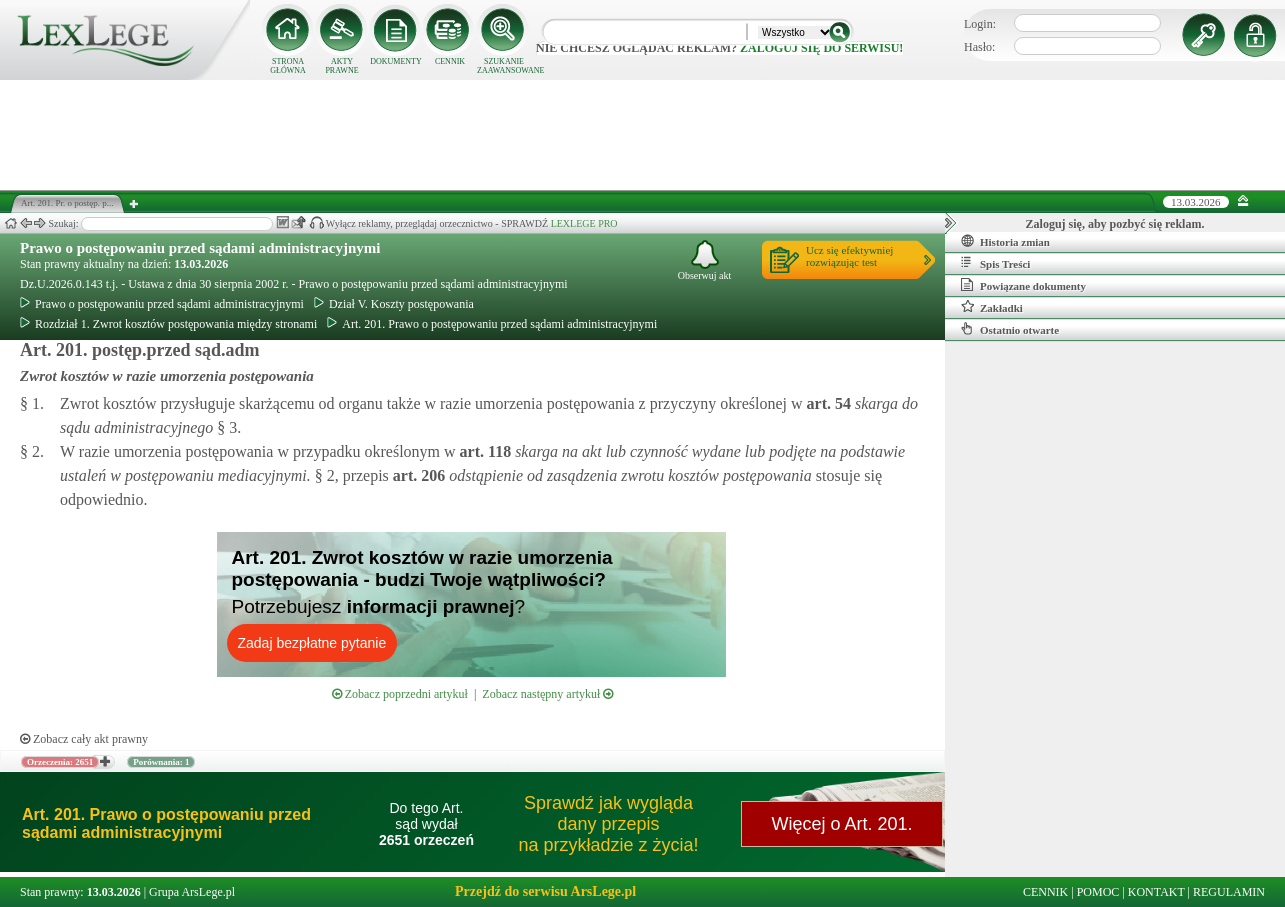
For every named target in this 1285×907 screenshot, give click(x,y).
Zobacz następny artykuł (547, 694)
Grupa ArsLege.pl (192, 892)
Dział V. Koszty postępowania (394, 304)
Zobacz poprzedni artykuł (400, 694)
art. (827, 403)
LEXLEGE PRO (584, 223)
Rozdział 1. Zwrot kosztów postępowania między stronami (168, 324)
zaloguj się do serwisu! (821, 48)
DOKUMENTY (396, 61)
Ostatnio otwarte (1010, 329)
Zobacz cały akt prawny (84, 739)
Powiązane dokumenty (1023, 285)
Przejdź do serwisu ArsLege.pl (545, 891)
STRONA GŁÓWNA (288, 66)
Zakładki (992, 307)
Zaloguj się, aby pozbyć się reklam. (1115, 224)
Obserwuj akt (705, 260)
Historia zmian (1005, 241)
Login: (980, 24)
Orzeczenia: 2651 (60, 762)
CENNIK (450, 61)
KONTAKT (1156, 892)
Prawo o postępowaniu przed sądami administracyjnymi (200, 248)
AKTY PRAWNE (341, 66)
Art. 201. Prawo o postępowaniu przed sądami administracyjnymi (492, 324)
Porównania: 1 (161, 762)
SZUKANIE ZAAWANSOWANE (504, 66)
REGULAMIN (1229, 892)
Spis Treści (995, 263)
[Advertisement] (643, 135)
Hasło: (979, 47)
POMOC (1098, 892)
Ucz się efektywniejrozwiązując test (849, 256)
